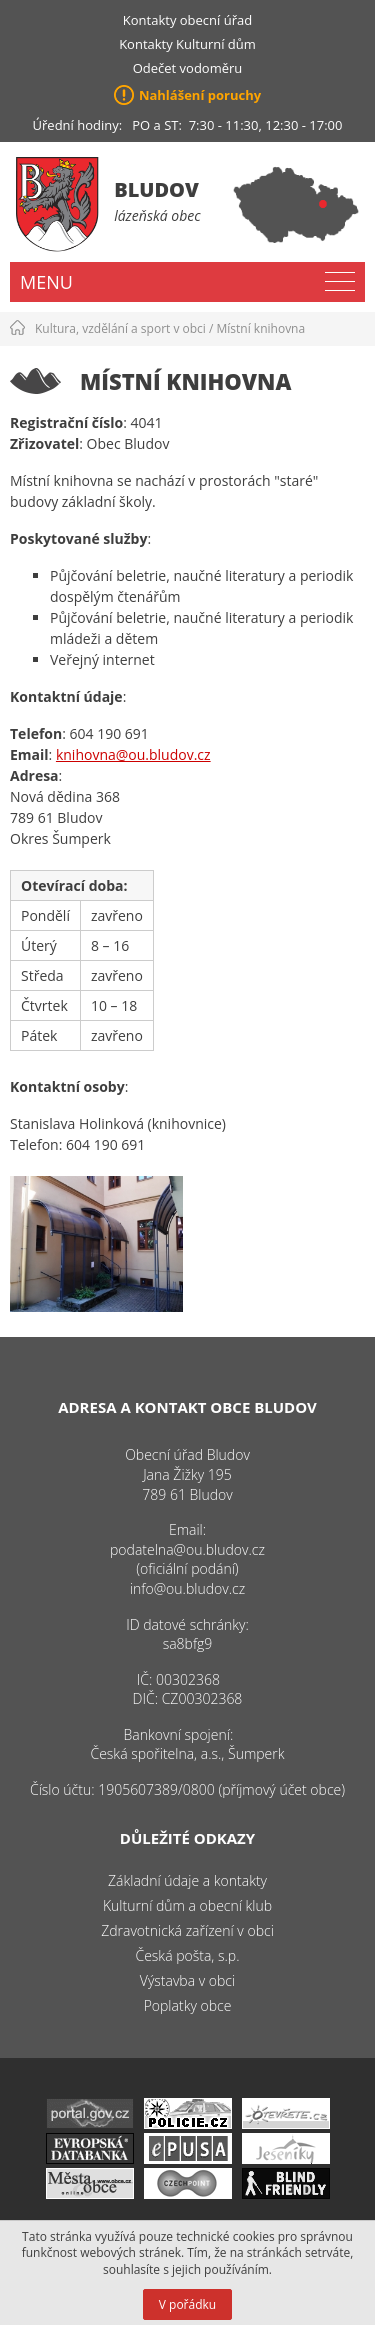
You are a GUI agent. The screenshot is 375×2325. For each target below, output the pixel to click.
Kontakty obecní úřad (187, 20)
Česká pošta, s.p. (187, 1955)
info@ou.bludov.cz (187, 1588)
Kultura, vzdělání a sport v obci (120, 328)
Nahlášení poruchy (200, 95)
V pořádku (187, 2304)
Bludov (156, 189)
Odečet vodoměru (188, 68)
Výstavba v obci (187, 1980)
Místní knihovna (261, 328)
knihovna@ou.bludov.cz (133, 754)
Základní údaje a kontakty (187, 1880)
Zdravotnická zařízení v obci (187, 1930)
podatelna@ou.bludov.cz (187, 1549)
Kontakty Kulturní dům (187, 44)
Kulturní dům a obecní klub (187, 1905)
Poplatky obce (188, 2005)
